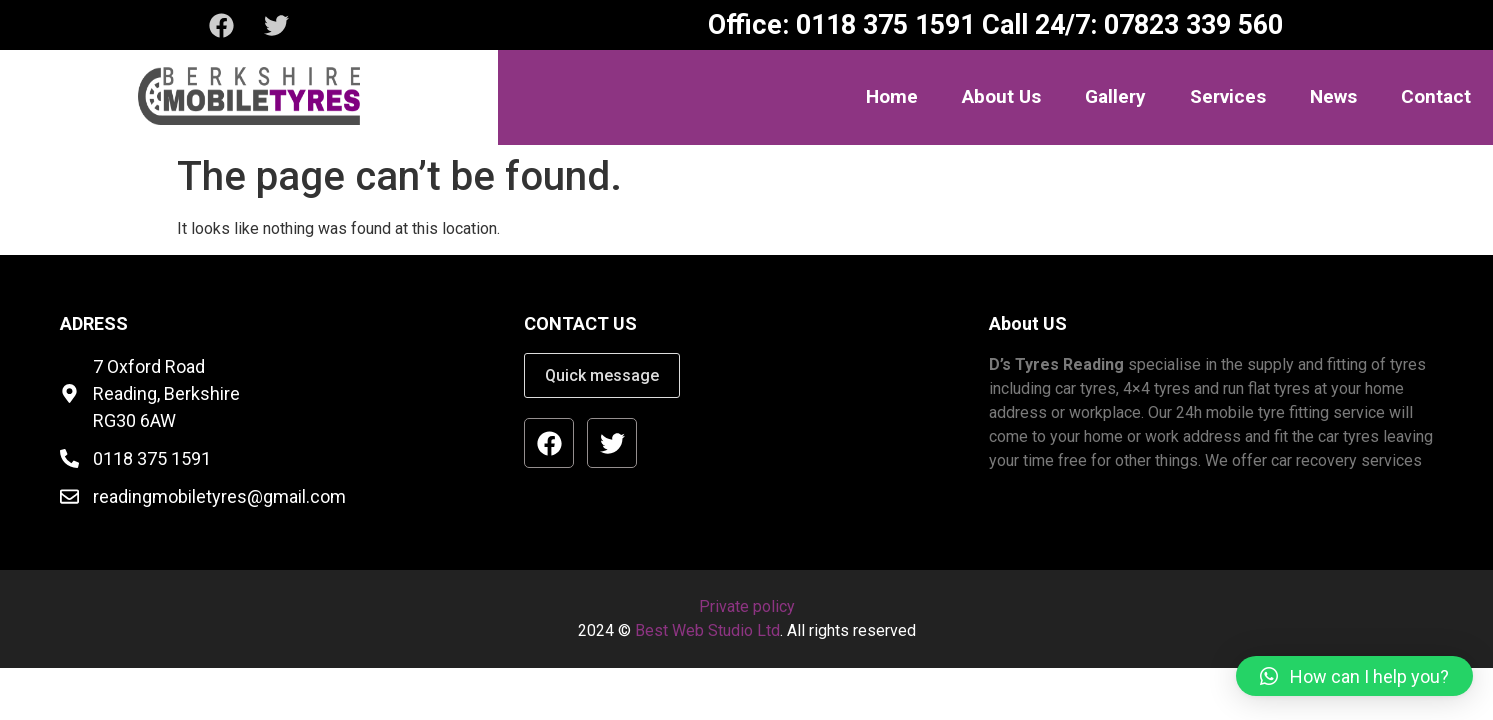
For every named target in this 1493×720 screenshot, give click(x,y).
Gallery (1115, 96)
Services (1228, 96)
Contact (1436, 96)
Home (892, 96)
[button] (1354, 676)
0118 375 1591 (882, 25)
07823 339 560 (1190, 25)
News (1333, 96)
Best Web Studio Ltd (707, 630)
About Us (1001, 96)
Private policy (747, 606)
